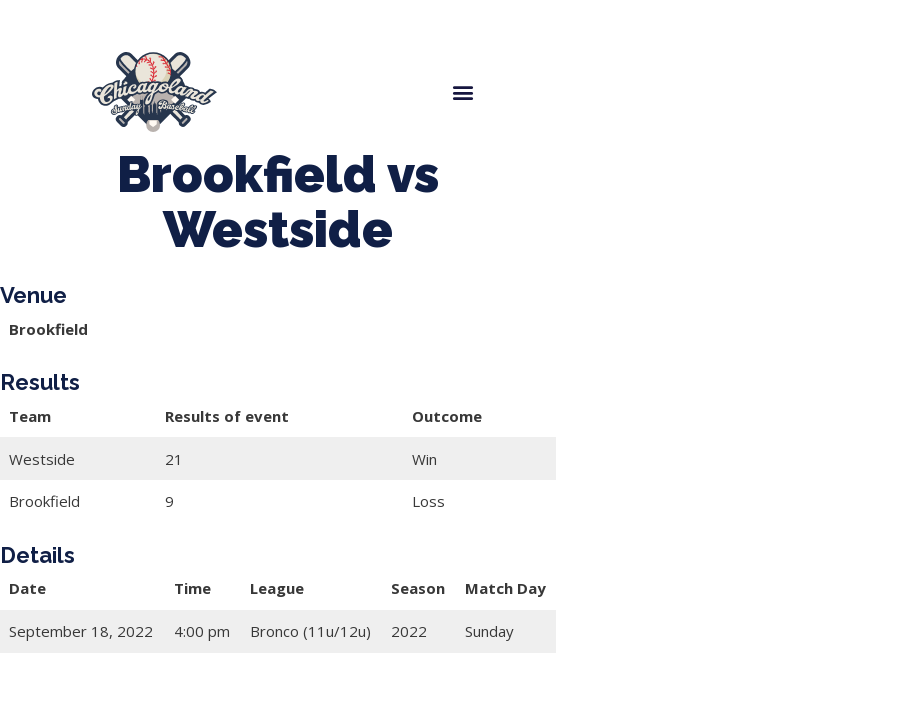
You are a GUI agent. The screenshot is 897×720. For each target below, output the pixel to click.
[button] (462, 92)
